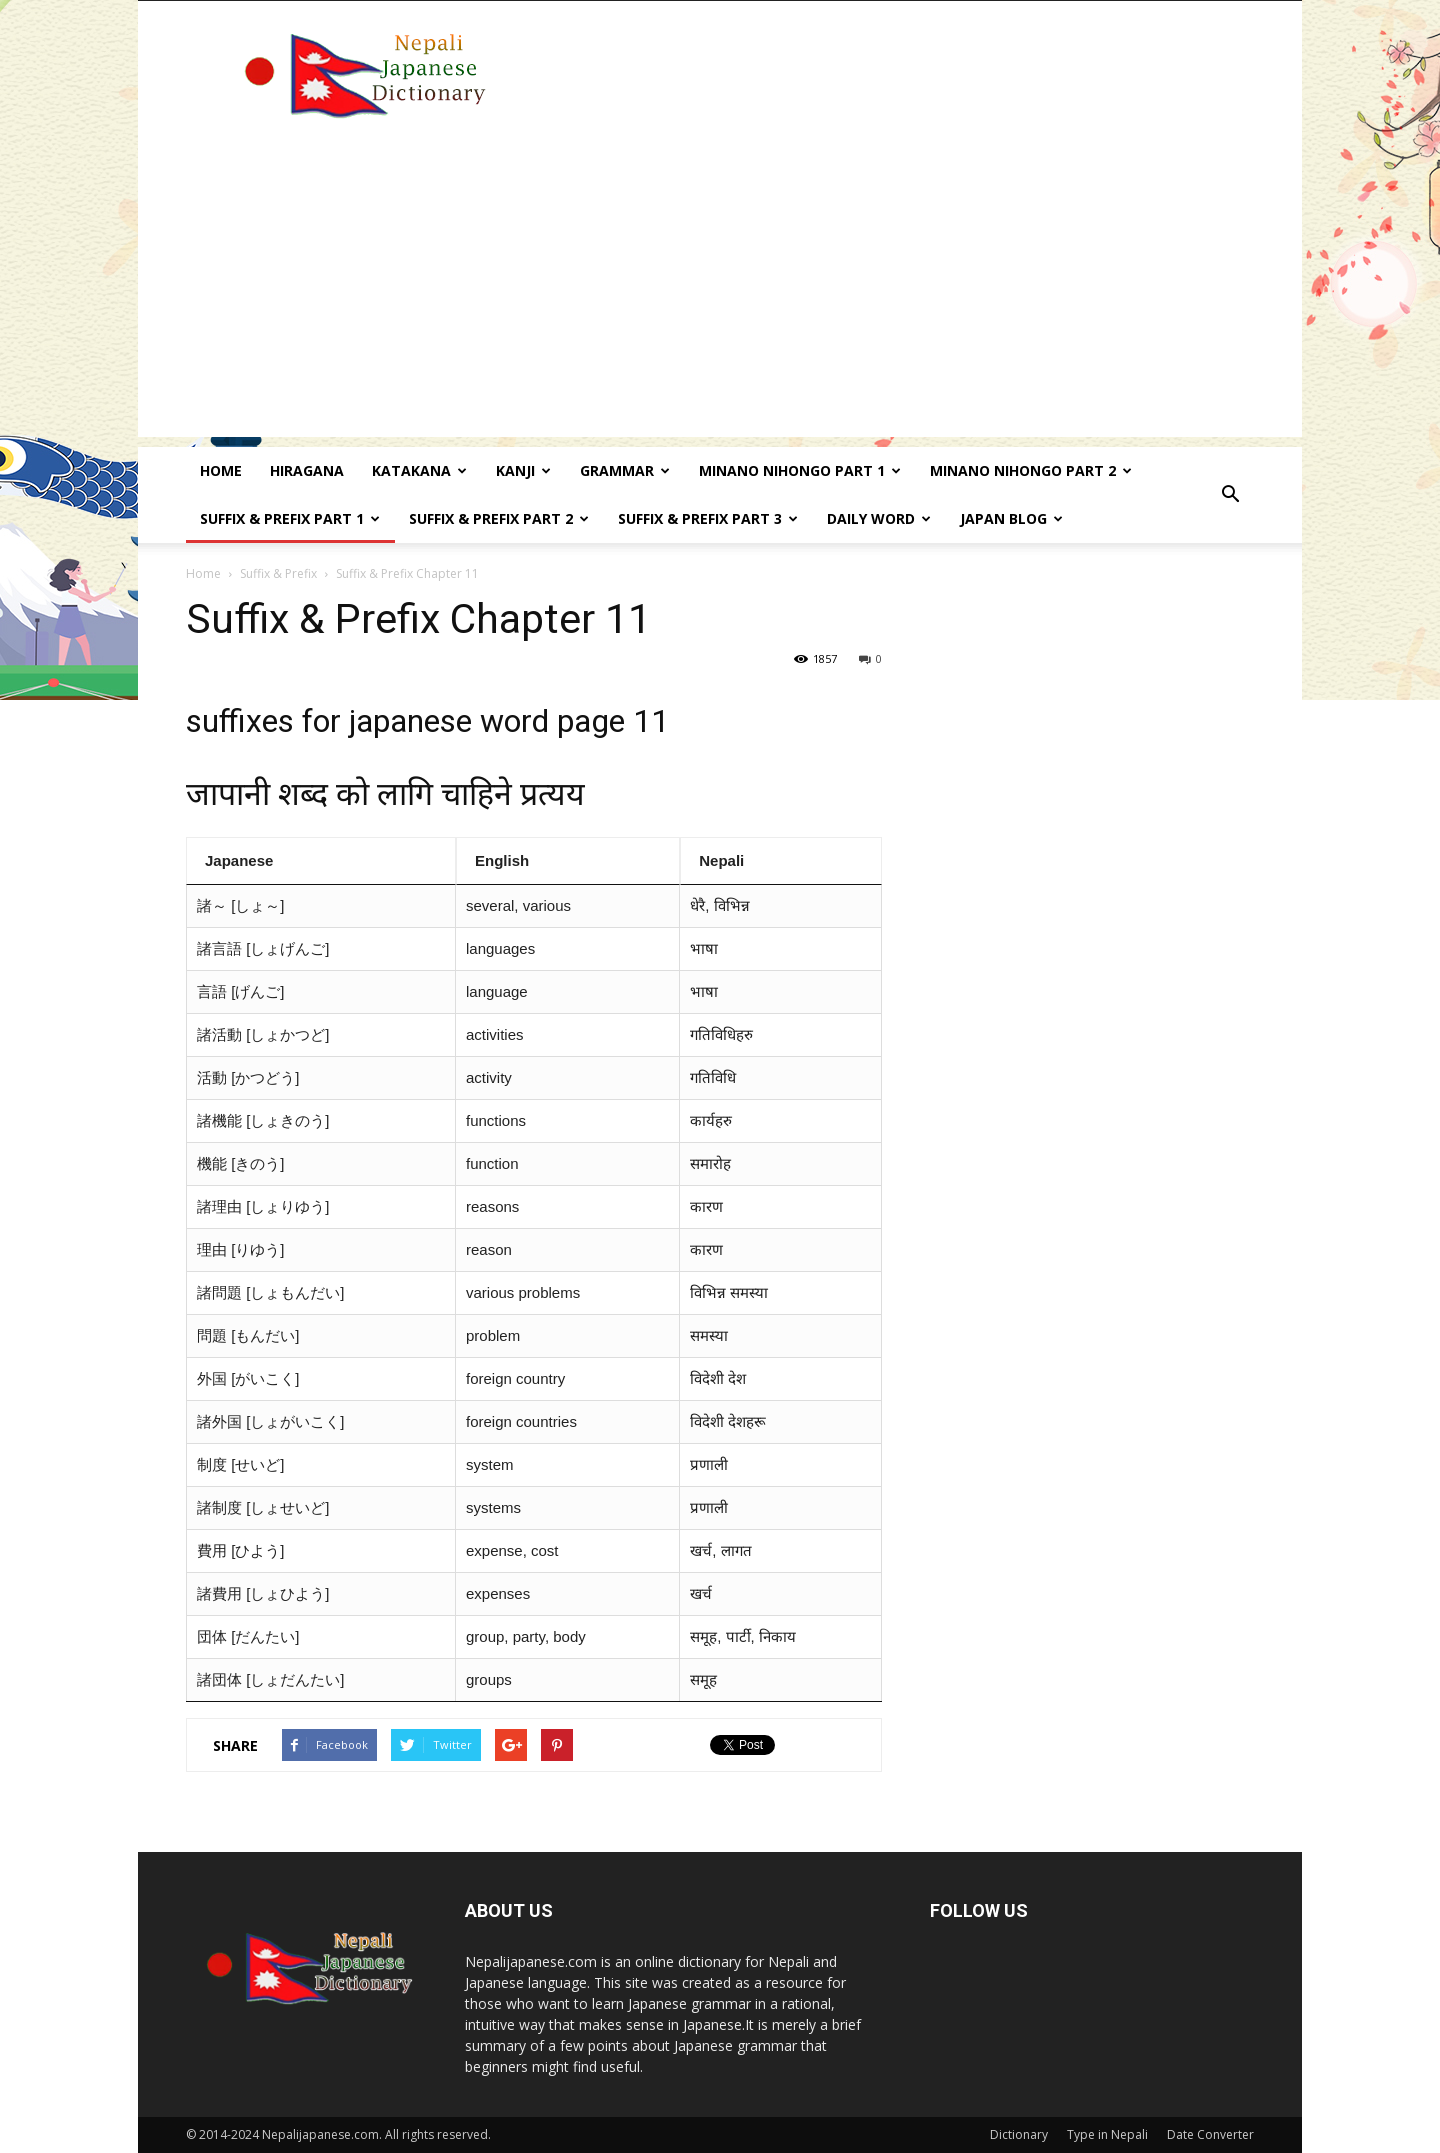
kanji (523, 470)
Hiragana (307, 470)
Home (221, 470)
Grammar (625, 470)
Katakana (419, 470)
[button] (1230, 495)
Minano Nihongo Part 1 (800, 470)
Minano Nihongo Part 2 (1031, 470)
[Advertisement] (720, 297)
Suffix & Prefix (278, 573)
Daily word (879, 518)
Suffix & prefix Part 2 (499, 518)
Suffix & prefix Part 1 (290, 518)
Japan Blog (1011, 518)
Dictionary (1019, 2134)
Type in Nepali (1107, 2134)
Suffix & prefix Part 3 (708, 518)
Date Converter (1210, 2134)
